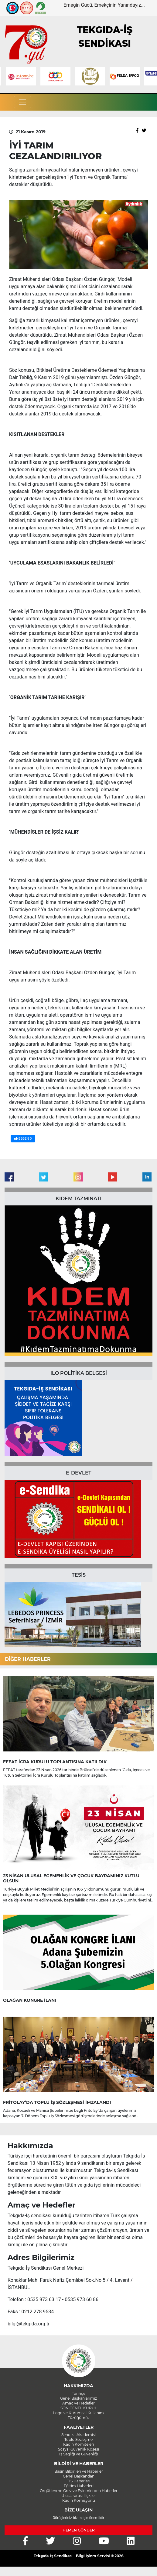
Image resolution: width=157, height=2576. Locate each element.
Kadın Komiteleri (78, 2444)
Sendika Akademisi (78, 2434)
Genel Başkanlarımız (78, 2398)
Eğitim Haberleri (79, 2486)
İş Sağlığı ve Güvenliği (78, 2454)
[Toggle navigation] (22, 102)
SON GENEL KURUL (78, 2408)
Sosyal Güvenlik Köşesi (78, 2449)
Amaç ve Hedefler (78, 2403)
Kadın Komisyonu (78, 2500)
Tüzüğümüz (79, 2417)
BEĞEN (23, 1139)
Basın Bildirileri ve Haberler (78, 2471)
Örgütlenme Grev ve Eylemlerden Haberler (79, 2490)
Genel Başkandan (78, 2476)
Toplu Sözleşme (78, 2439)
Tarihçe (78, 2393)
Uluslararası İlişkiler (78, 2495)
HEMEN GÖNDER (79, 2530)
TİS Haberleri (78, 2481)
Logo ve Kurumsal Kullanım (78, 2413)
